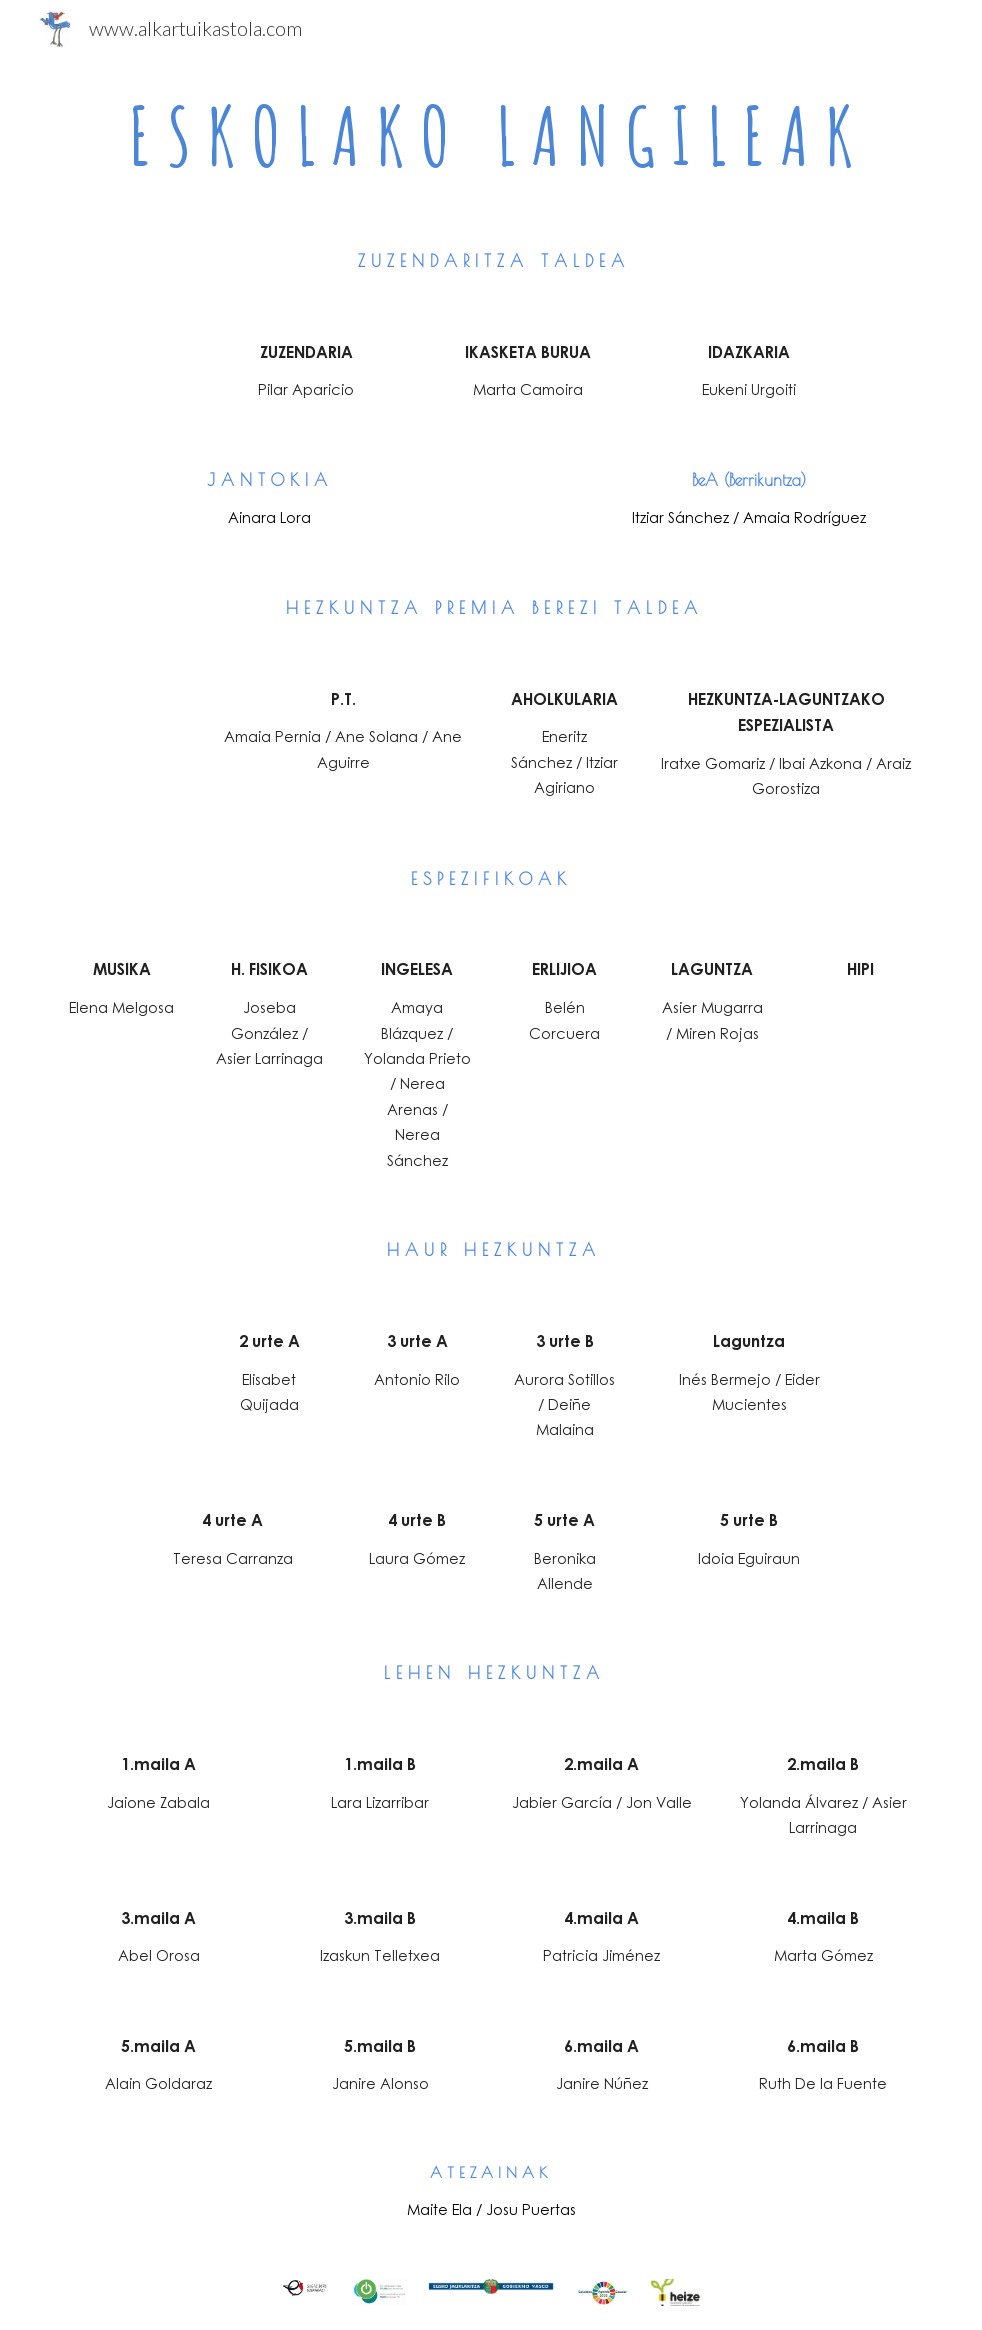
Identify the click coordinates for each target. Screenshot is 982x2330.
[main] (491, 136)
